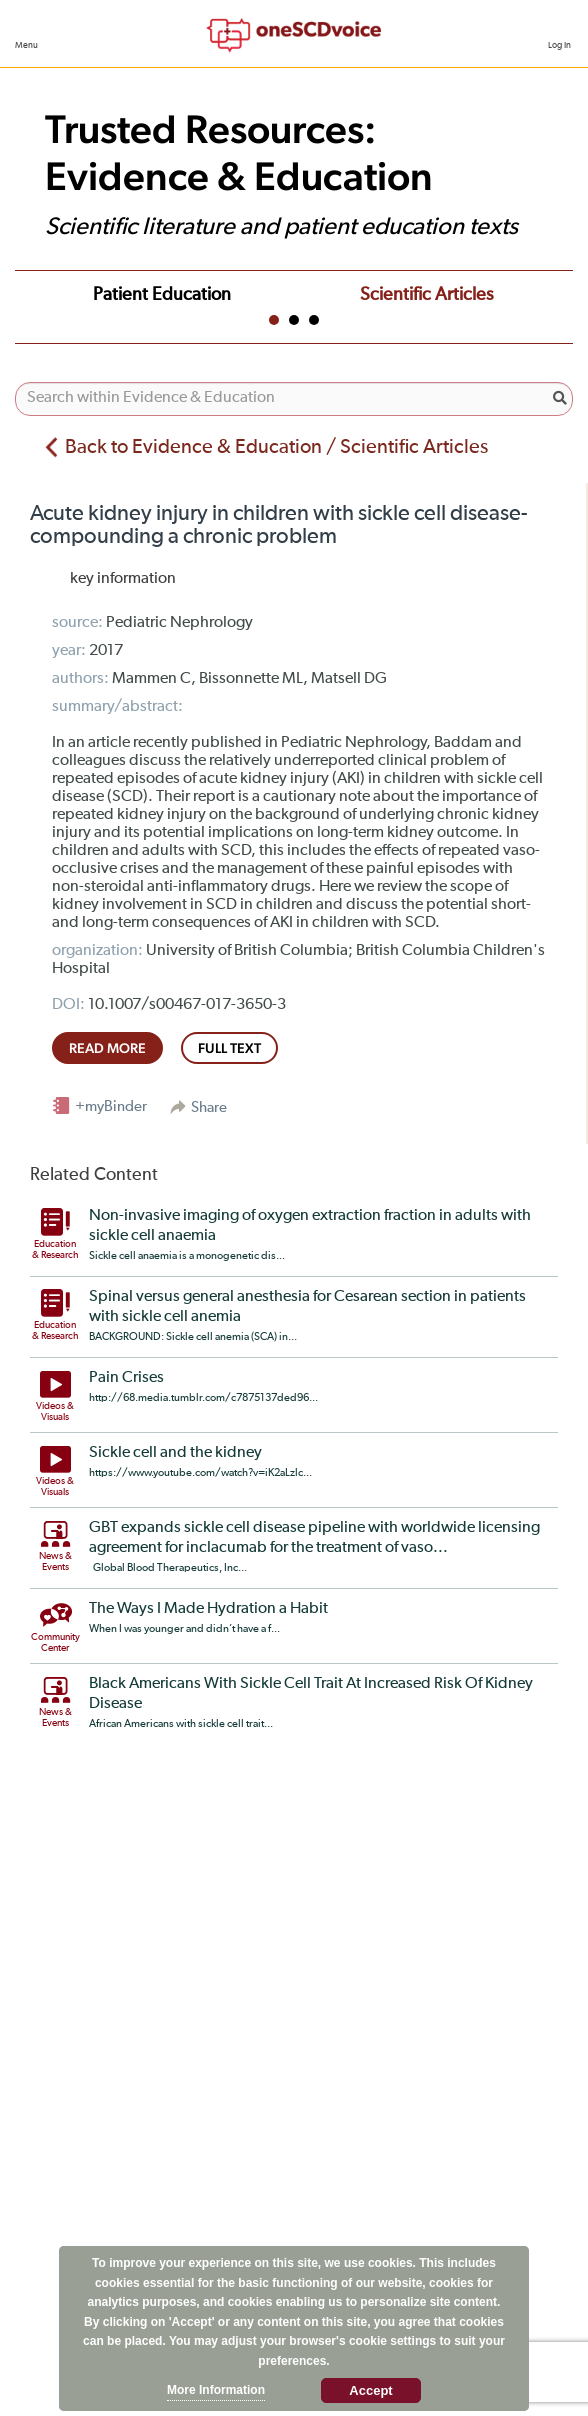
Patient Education (162, 295)
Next (552, 292)
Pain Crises (126, 1378)
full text (229, 1048)
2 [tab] (294, 320)
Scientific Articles (426, 295)
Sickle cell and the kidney (175, 1453)
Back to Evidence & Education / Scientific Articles (276, 447)
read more (107, 1048)
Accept (370, 2390)
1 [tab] (274, 320)
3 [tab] (314, 320)
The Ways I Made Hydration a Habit (208, 1609)
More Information (216, 2390)
